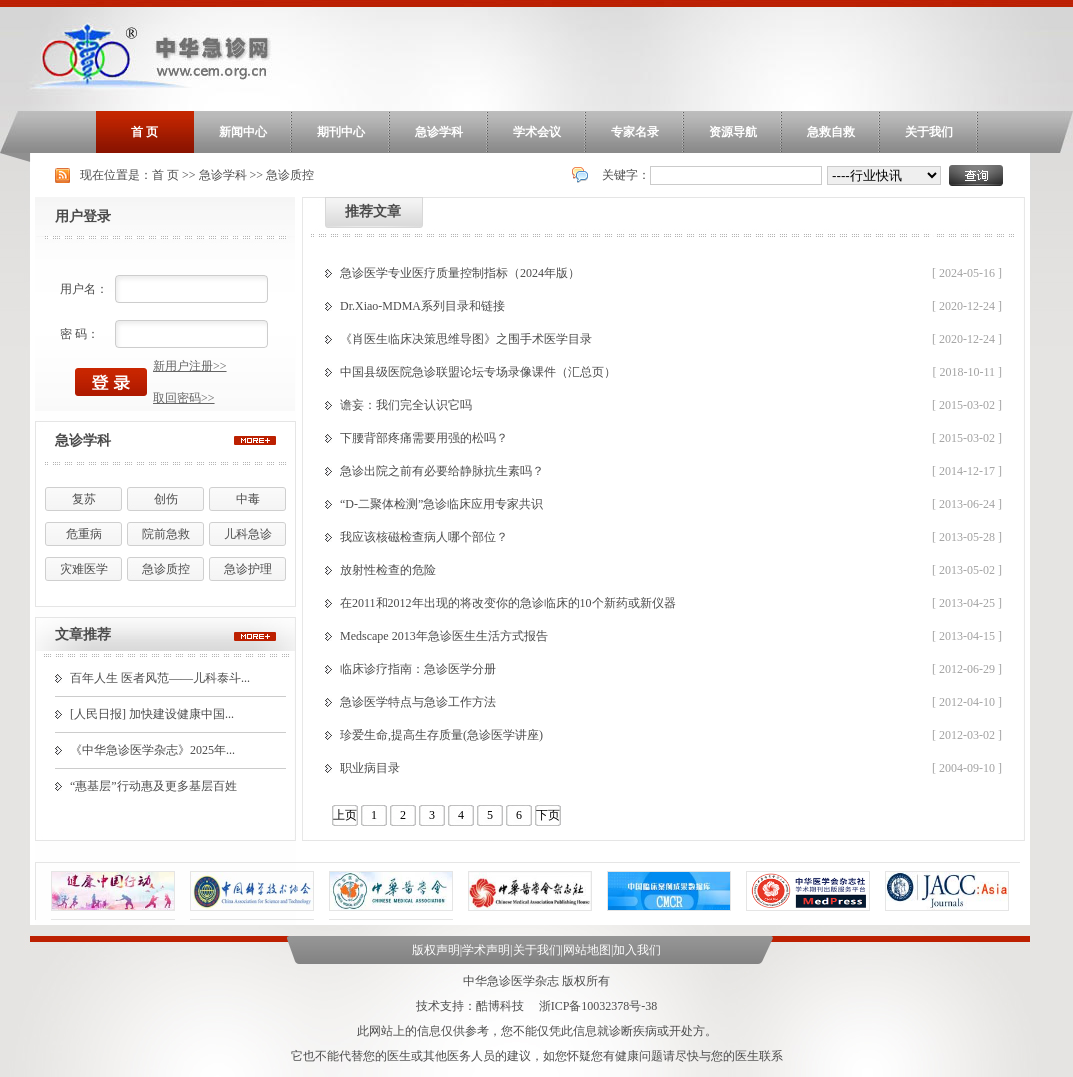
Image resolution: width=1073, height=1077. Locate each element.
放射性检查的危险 (388, 570)
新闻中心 (243, 132)
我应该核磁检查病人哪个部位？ (424, 537)
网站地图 (587, 950)
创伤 (166, 499)
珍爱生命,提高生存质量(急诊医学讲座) (441, 735)
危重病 (84, 534)
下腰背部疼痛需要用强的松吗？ (424, 438)
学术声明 (486, 950)
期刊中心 (341, 132)
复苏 (84, 499)
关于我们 (929, 132)
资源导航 (733, 132)
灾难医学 (84, 569)
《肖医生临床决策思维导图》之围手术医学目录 (466, 339)
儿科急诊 (248, 534)
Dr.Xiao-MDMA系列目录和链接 (422, 306)
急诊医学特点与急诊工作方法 (418, 702)
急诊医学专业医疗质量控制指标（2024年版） (460, 273)
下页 (548, 815)
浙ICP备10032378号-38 (598, 1006)
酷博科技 (500, 1006)
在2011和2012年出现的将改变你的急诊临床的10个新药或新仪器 (508, 603)
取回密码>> (184, 398)
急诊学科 (439, 132)
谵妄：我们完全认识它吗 (406, 405)
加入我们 (637, 950)
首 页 (144, 132)
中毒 (248, 499)
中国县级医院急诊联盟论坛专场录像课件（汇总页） (478, 372)
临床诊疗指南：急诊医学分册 (418, 669)
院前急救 (166, 534)
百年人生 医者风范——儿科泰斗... (160, 678)
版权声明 (436, 950)
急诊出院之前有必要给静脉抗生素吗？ (442, 471)
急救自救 (831, 132)
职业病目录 (370, 768)
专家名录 (635, 132)
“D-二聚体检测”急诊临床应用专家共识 (441, 504)
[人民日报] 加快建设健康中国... (152, 714)
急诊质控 (290, 175)
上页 (345, 815)
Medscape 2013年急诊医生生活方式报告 (444, 636)
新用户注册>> (190, 366)
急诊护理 (248, 569)
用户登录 (83, 216)
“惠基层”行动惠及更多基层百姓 (153, 786)
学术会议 (537, 132)
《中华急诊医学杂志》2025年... (152, 750)
